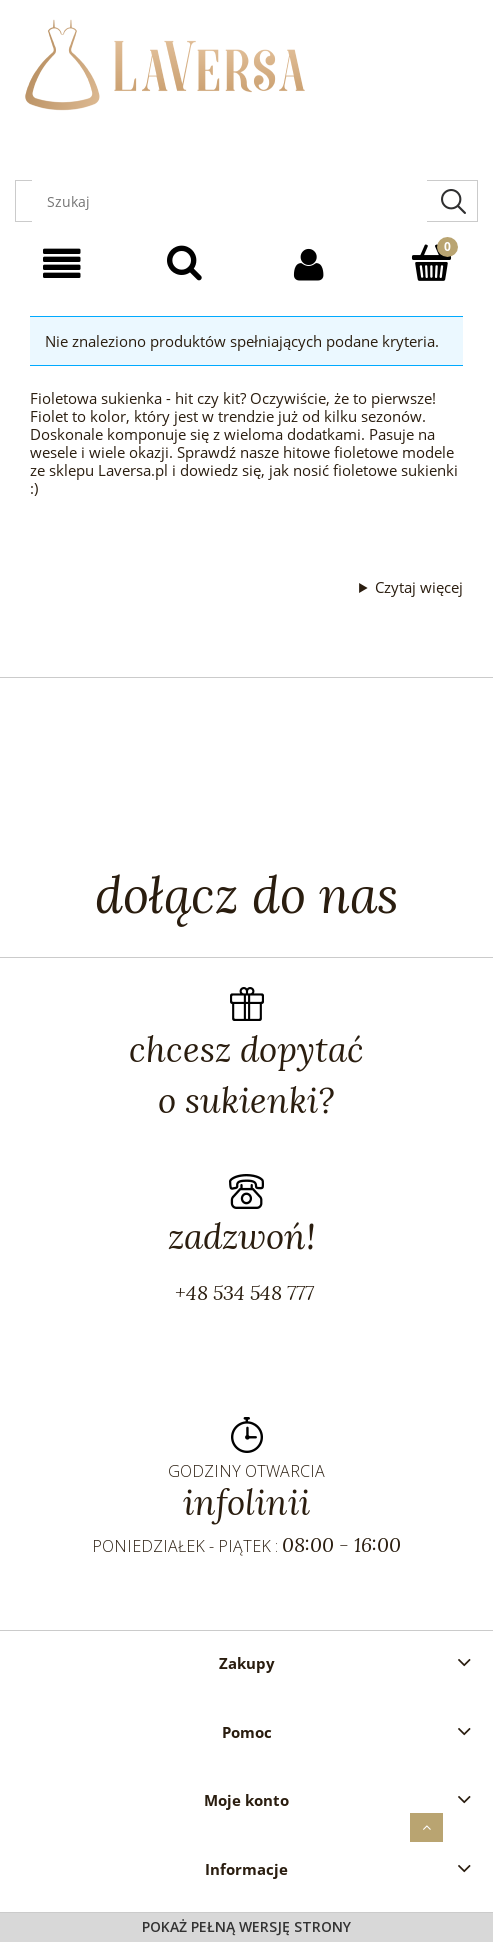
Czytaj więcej (419, 587)
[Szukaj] (453, 201)
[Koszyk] (431, 262)
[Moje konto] (308, 264)
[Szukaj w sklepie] (229, 201)
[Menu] (61, 264)
